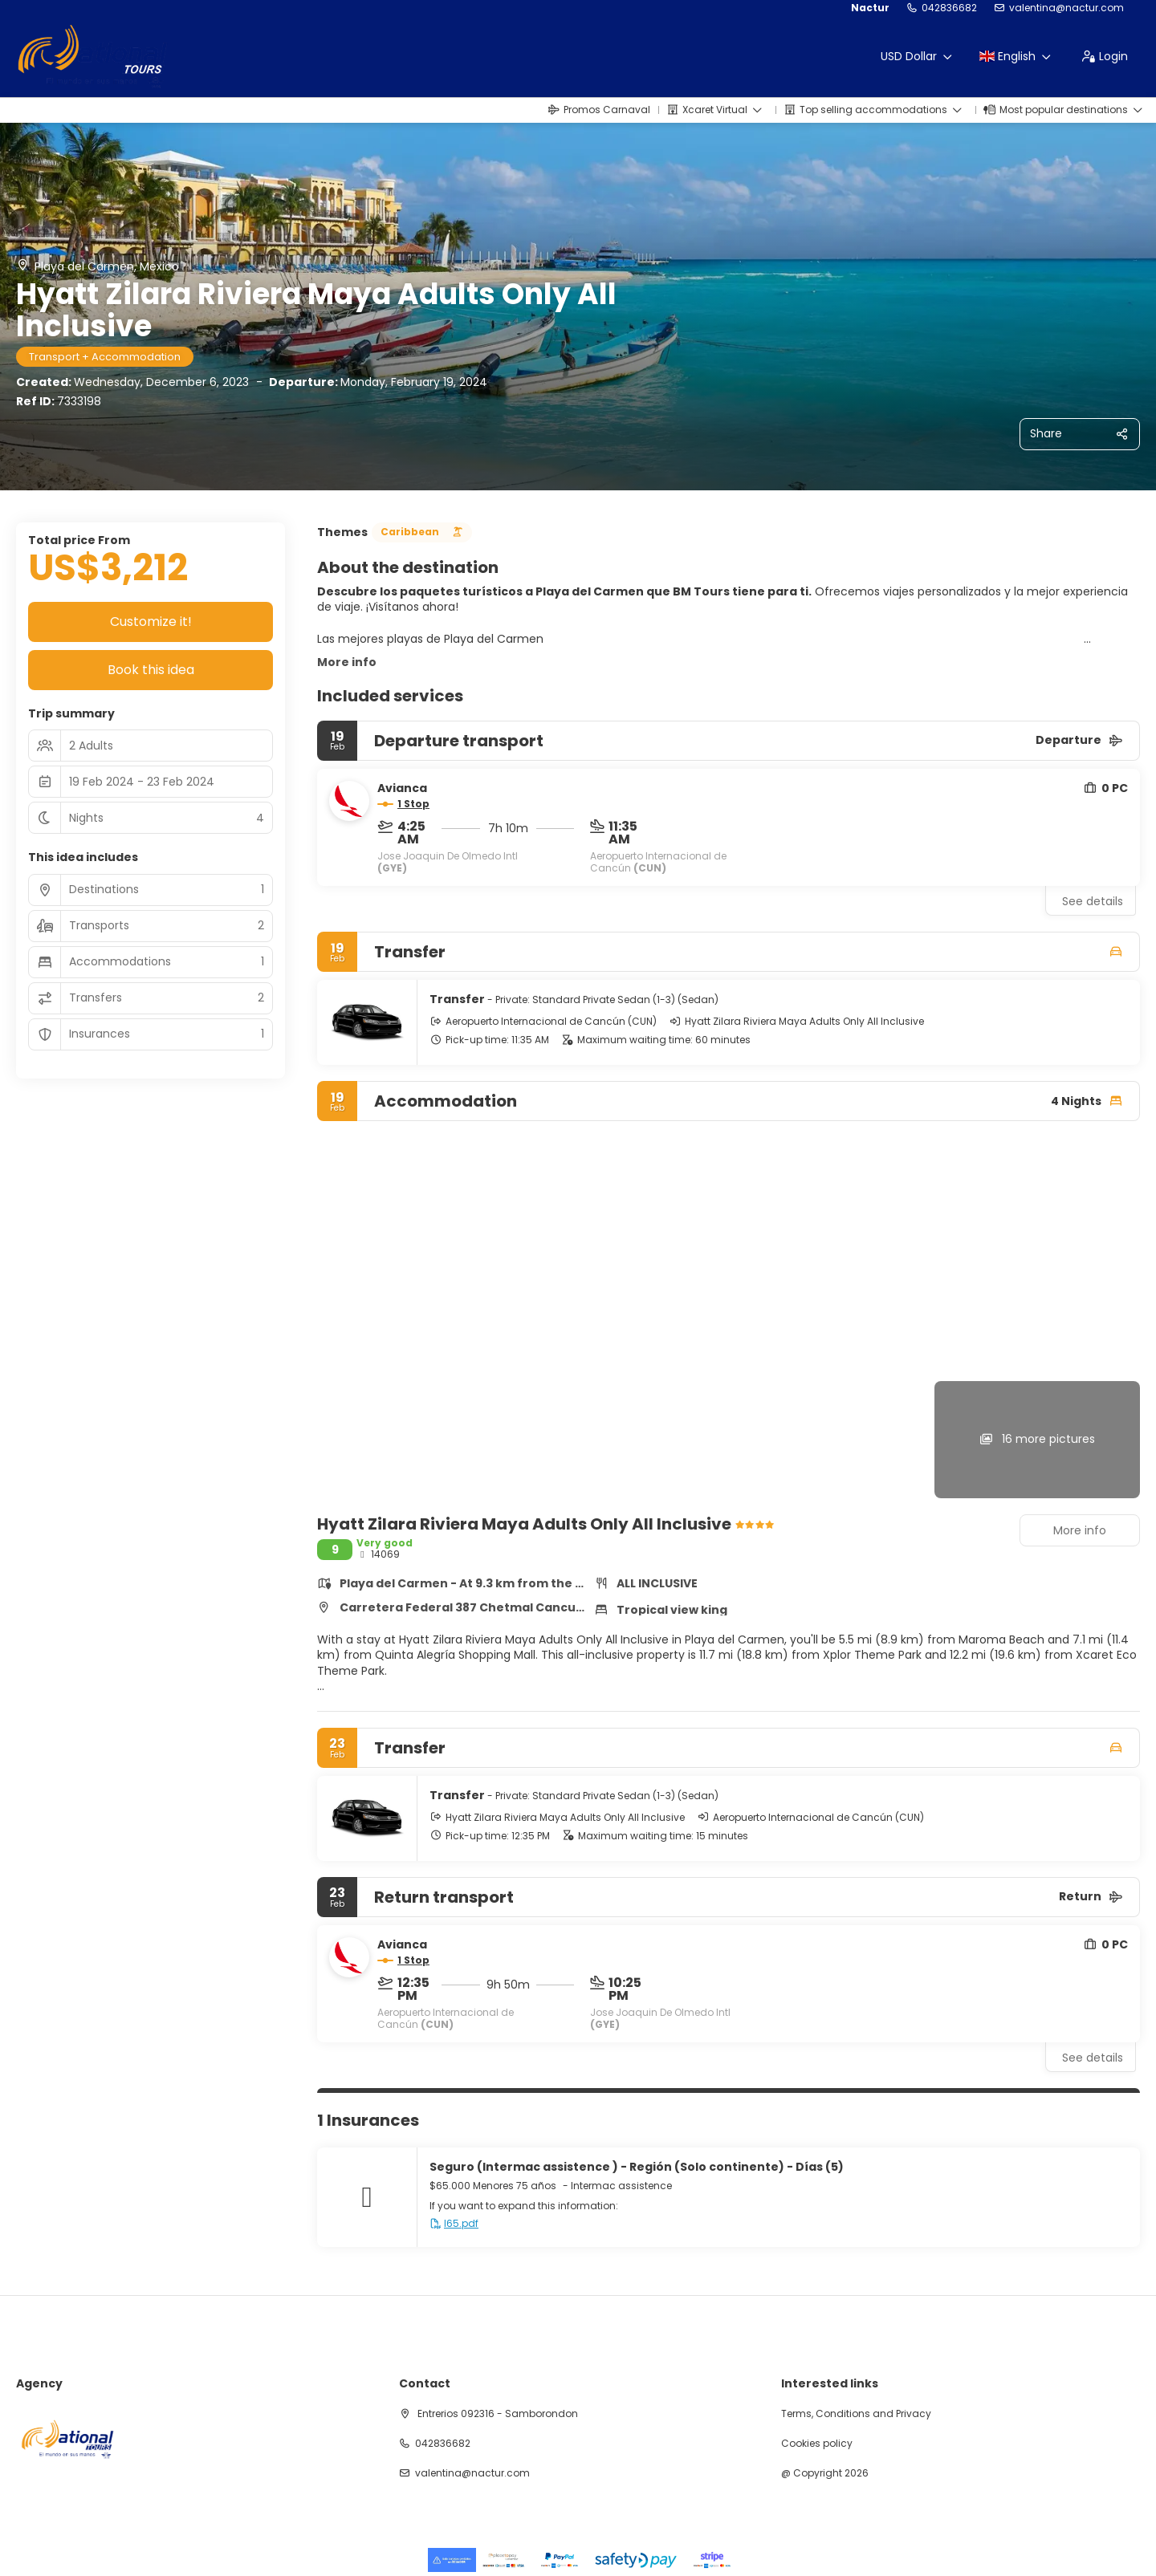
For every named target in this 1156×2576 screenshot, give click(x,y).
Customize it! (151, 621)
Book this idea (151, 669)
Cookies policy (817, 2443)
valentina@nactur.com (1066, 8)
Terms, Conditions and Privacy (856, 2413)
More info (347, 662)
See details (1092, 901)
